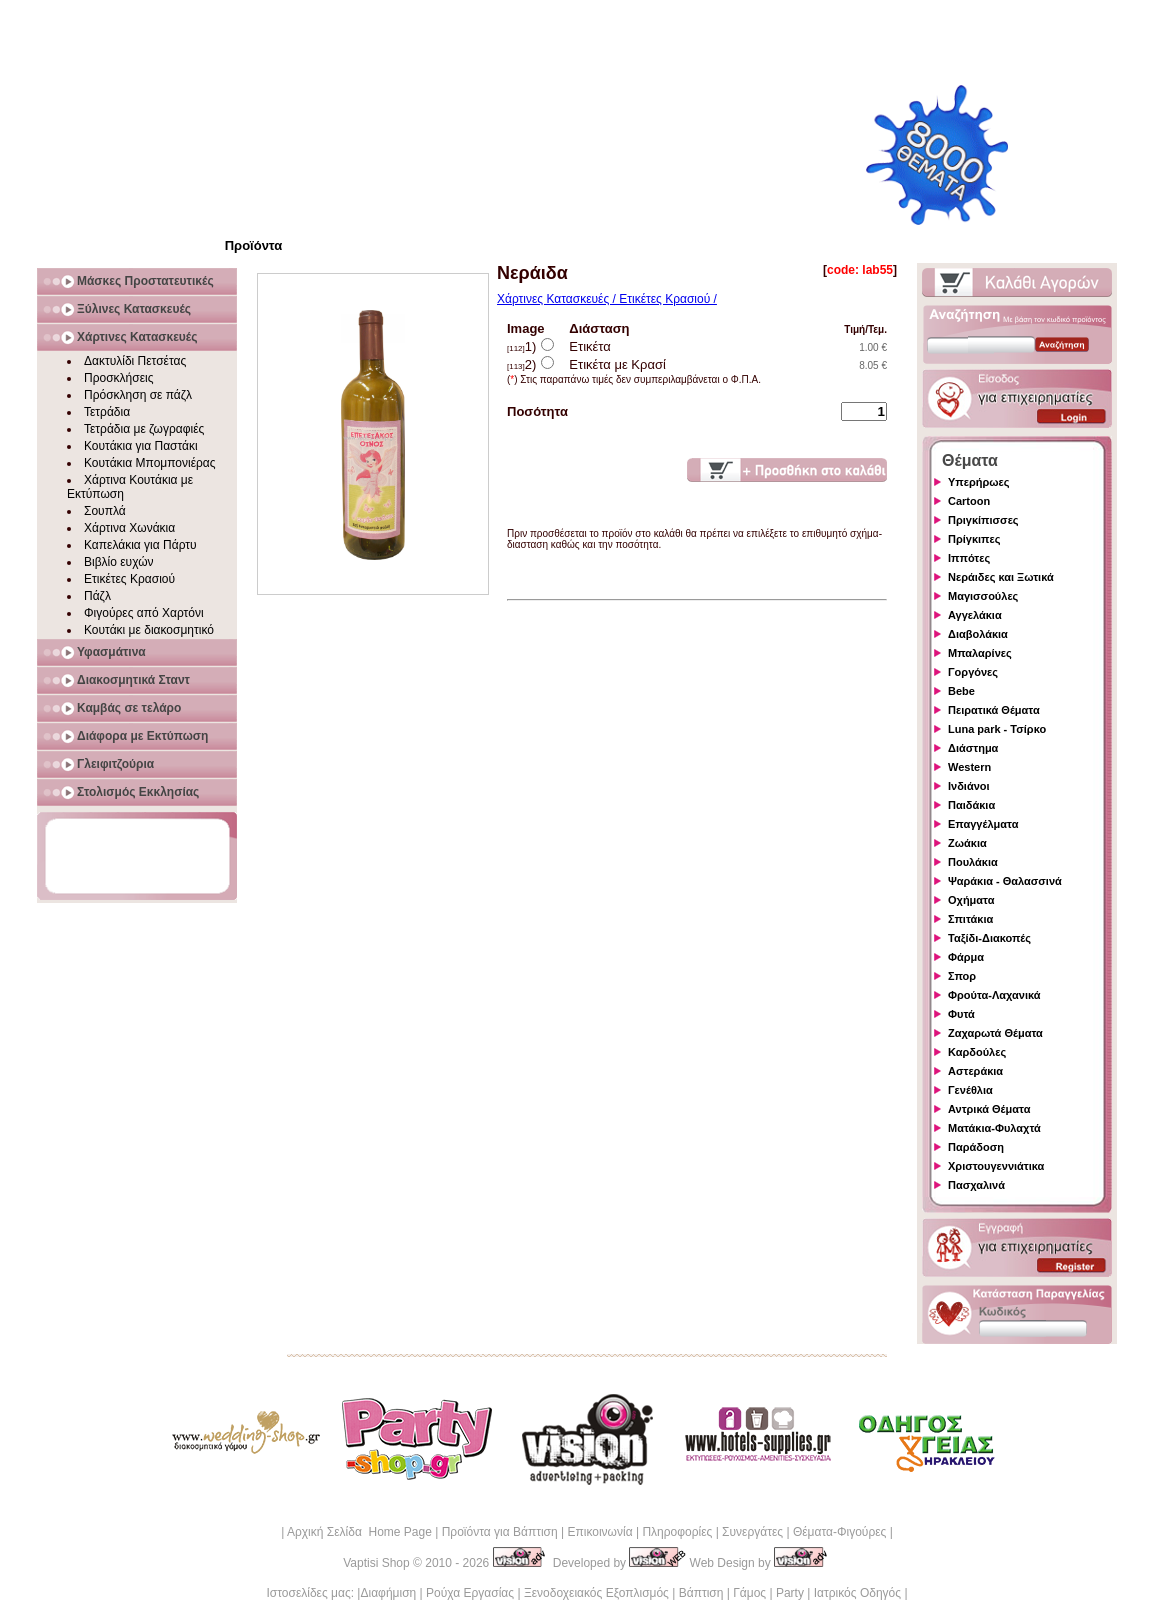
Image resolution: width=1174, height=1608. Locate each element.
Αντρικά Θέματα (989, 1109)
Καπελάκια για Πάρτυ (140, 545)
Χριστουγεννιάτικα (996, 1166)
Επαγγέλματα (983, 824)
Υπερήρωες (979, 482)
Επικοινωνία (599, 1532)
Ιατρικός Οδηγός (857, 1593)
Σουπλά (105, 511)
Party (790, 1593)
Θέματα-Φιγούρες (839, 1532)
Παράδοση (976, 1147)
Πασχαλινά (976, 1185)
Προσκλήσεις (118, 378)
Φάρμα (966, 957)
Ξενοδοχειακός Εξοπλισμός (596, 1593)
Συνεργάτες (752, 1532)
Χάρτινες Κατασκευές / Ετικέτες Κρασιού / (607, 299)
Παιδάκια (971, 805)
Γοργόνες (973, 672)
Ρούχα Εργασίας (470, 1593)
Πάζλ (97, 596)
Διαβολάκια (978, 634)
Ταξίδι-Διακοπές (989, 938)
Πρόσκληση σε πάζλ (138, 395)
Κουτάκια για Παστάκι (141, 446)
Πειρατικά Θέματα (994, 710)
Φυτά (961, 1014)
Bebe (961, 691)
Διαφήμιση (388, 1593)
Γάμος (749, 1593)
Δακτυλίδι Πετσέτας (135, 361)
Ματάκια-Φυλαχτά (994, 1128)
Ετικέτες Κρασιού (129, 579)
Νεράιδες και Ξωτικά (1001, 577)
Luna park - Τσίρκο (997, 729)
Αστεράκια (975, 1071)
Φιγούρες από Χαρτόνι (144, 613)
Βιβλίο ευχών (119, 562)
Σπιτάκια (970, 919)
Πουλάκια (973, 862)
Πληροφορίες (677, 1532)
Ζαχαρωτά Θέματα (995, 1033)
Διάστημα (973, 748)
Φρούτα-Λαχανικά (994, 995)
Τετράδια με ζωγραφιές (144, 429)
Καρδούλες (977, 1052)
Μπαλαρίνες (980, 653)
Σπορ (962, 976)
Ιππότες (969, 558)
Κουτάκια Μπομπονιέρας (150, 463)
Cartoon (969, 501)
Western (969, 767)
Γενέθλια (970, 1090)
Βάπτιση (701, 1593)
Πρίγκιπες (974, 539)
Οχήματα (971, 900)
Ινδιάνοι (969, 786)
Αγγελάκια (975, 615)
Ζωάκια (967, 843)
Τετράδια (107, 412)
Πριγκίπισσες (983, 520)
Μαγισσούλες (983, 596)
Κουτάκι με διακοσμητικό (149, 630)
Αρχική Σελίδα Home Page (359, 1532)
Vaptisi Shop (376, 1563)
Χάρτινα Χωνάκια (129, 528)
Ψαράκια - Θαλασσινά (1005, 881)
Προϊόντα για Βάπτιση (500, 1532)
